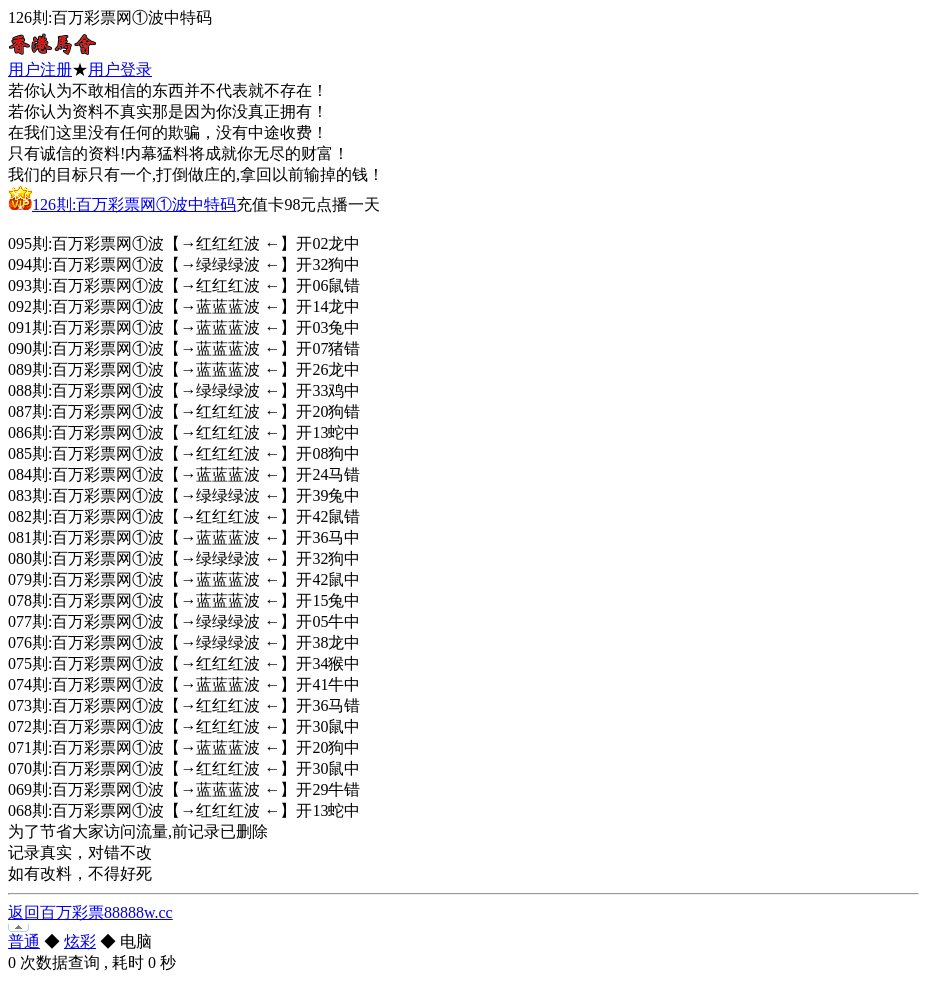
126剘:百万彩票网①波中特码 (134, 204)
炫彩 (80, 941)
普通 (24, 941)
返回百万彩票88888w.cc (90, 912)
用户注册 (40, 69)
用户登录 (120, 69)
